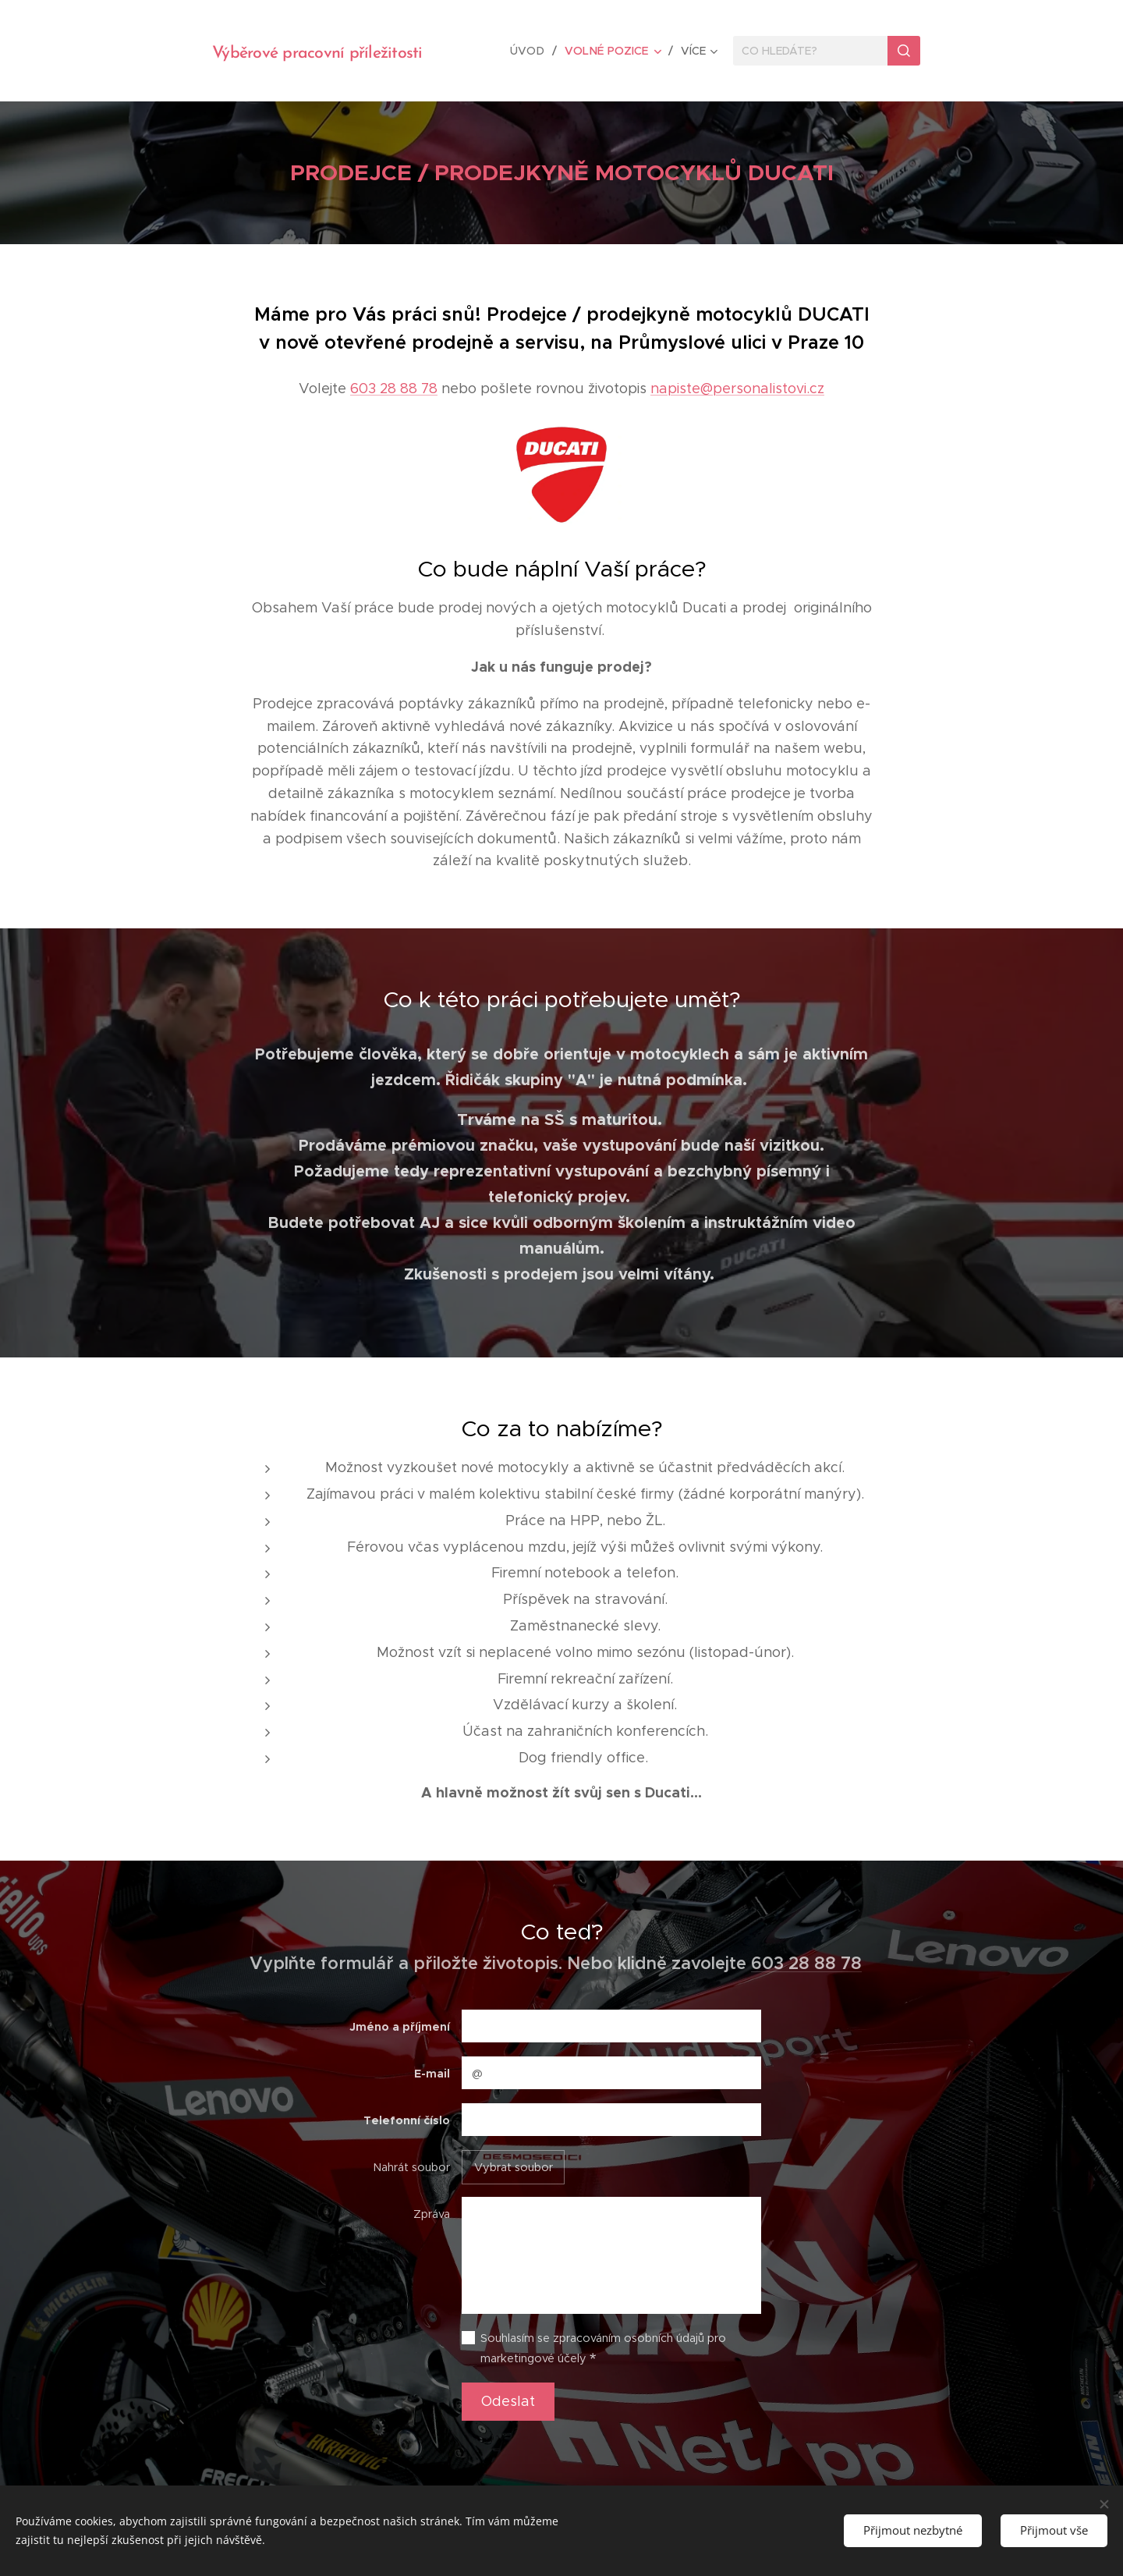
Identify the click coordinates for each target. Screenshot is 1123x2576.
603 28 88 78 (394, 388)
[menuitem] (534, 50)
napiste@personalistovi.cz (737, 388)
